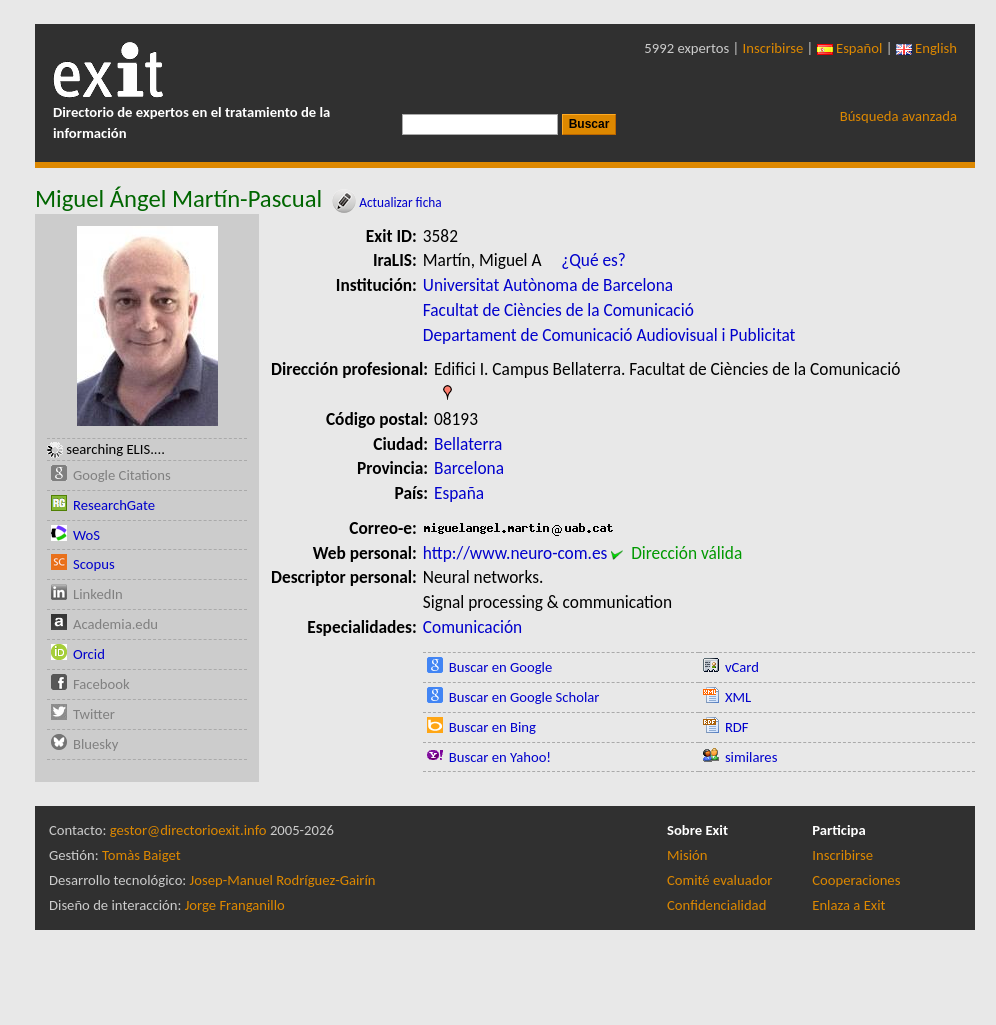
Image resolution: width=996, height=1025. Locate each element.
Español (850, 48)
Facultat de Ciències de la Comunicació (558, 310)
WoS (86, 535)
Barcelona (469, 468)
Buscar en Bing (492, 727)
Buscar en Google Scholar (524, 697)
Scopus (94, 564)
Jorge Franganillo (235, 905)
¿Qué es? (593, 260)
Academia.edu (115, 624)
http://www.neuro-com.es (515, 553)
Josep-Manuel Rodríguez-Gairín (283, 880)
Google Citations (122, 475)
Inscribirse (773, 48)
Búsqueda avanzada (898, 116)
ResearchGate (114, 505)
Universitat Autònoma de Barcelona (548, 285)
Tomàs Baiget (141, 855)
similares (751, 757)
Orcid (89, 654)
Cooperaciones (856, 880)
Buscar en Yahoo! (500, 757)
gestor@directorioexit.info (188, 830)
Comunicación (472, 627)
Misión (687, 855)
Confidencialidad (716, 905)
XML (738, 697)
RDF (737, 727)
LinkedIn (98, 594)
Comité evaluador (719, 880)
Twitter (94, 714)
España (459, 493)
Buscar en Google (501, 667)
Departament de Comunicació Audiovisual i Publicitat (609, 335)
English (926, 48)
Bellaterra (468, 444)
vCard (742, 667)
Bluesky (95, 744)
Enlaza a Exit (848, 905)
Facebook (101, 684)
